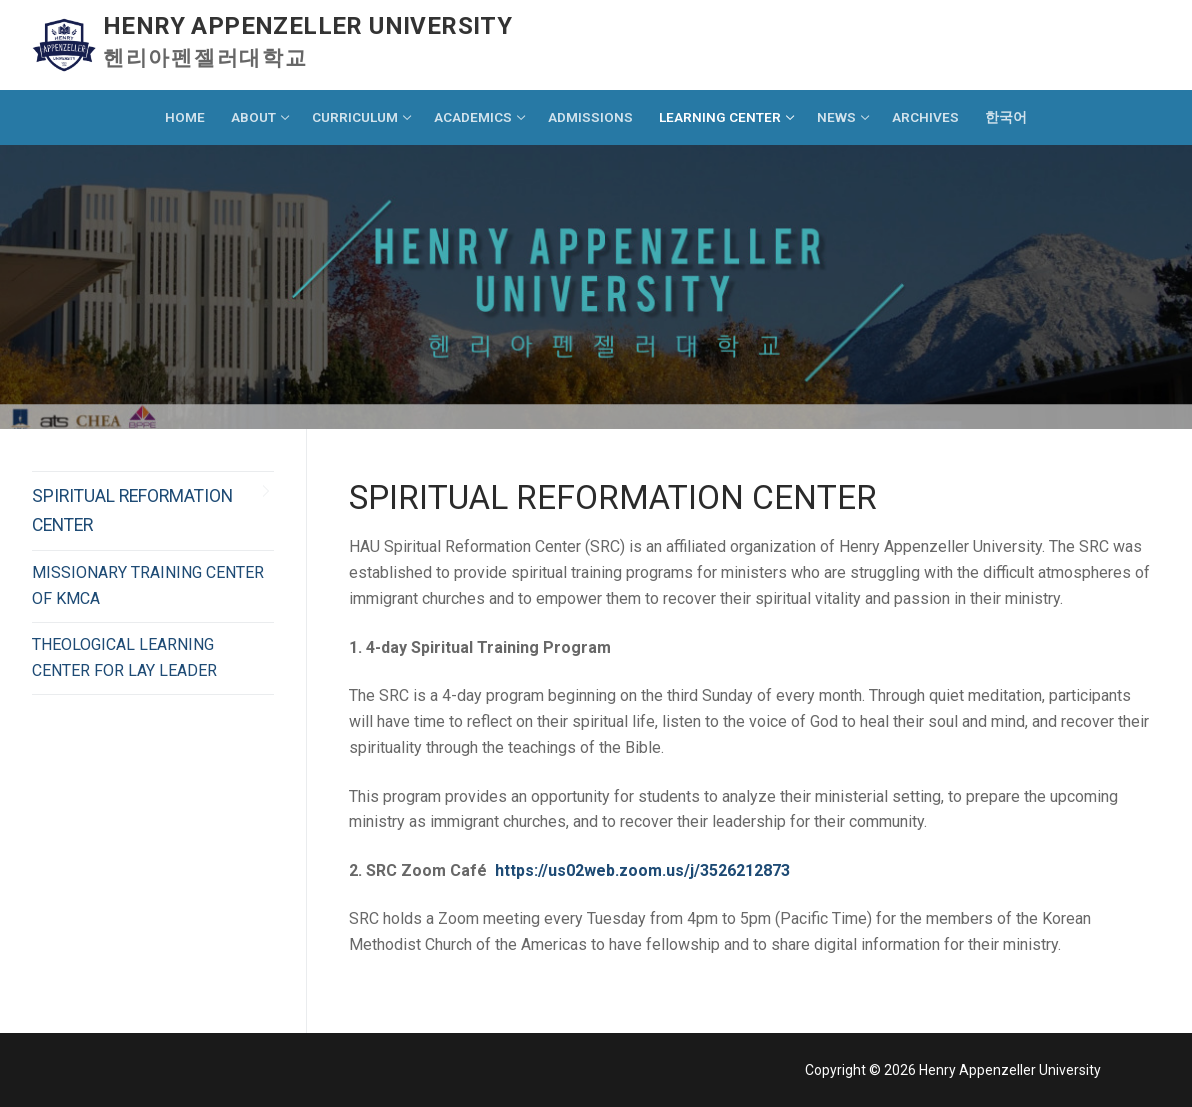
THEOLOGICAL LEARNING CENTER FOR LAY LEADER (124, 657)
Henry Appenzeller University (307, 26)
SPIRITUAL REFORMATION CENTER (132, 510)
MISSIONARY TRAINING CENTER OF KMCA (148, 585)
